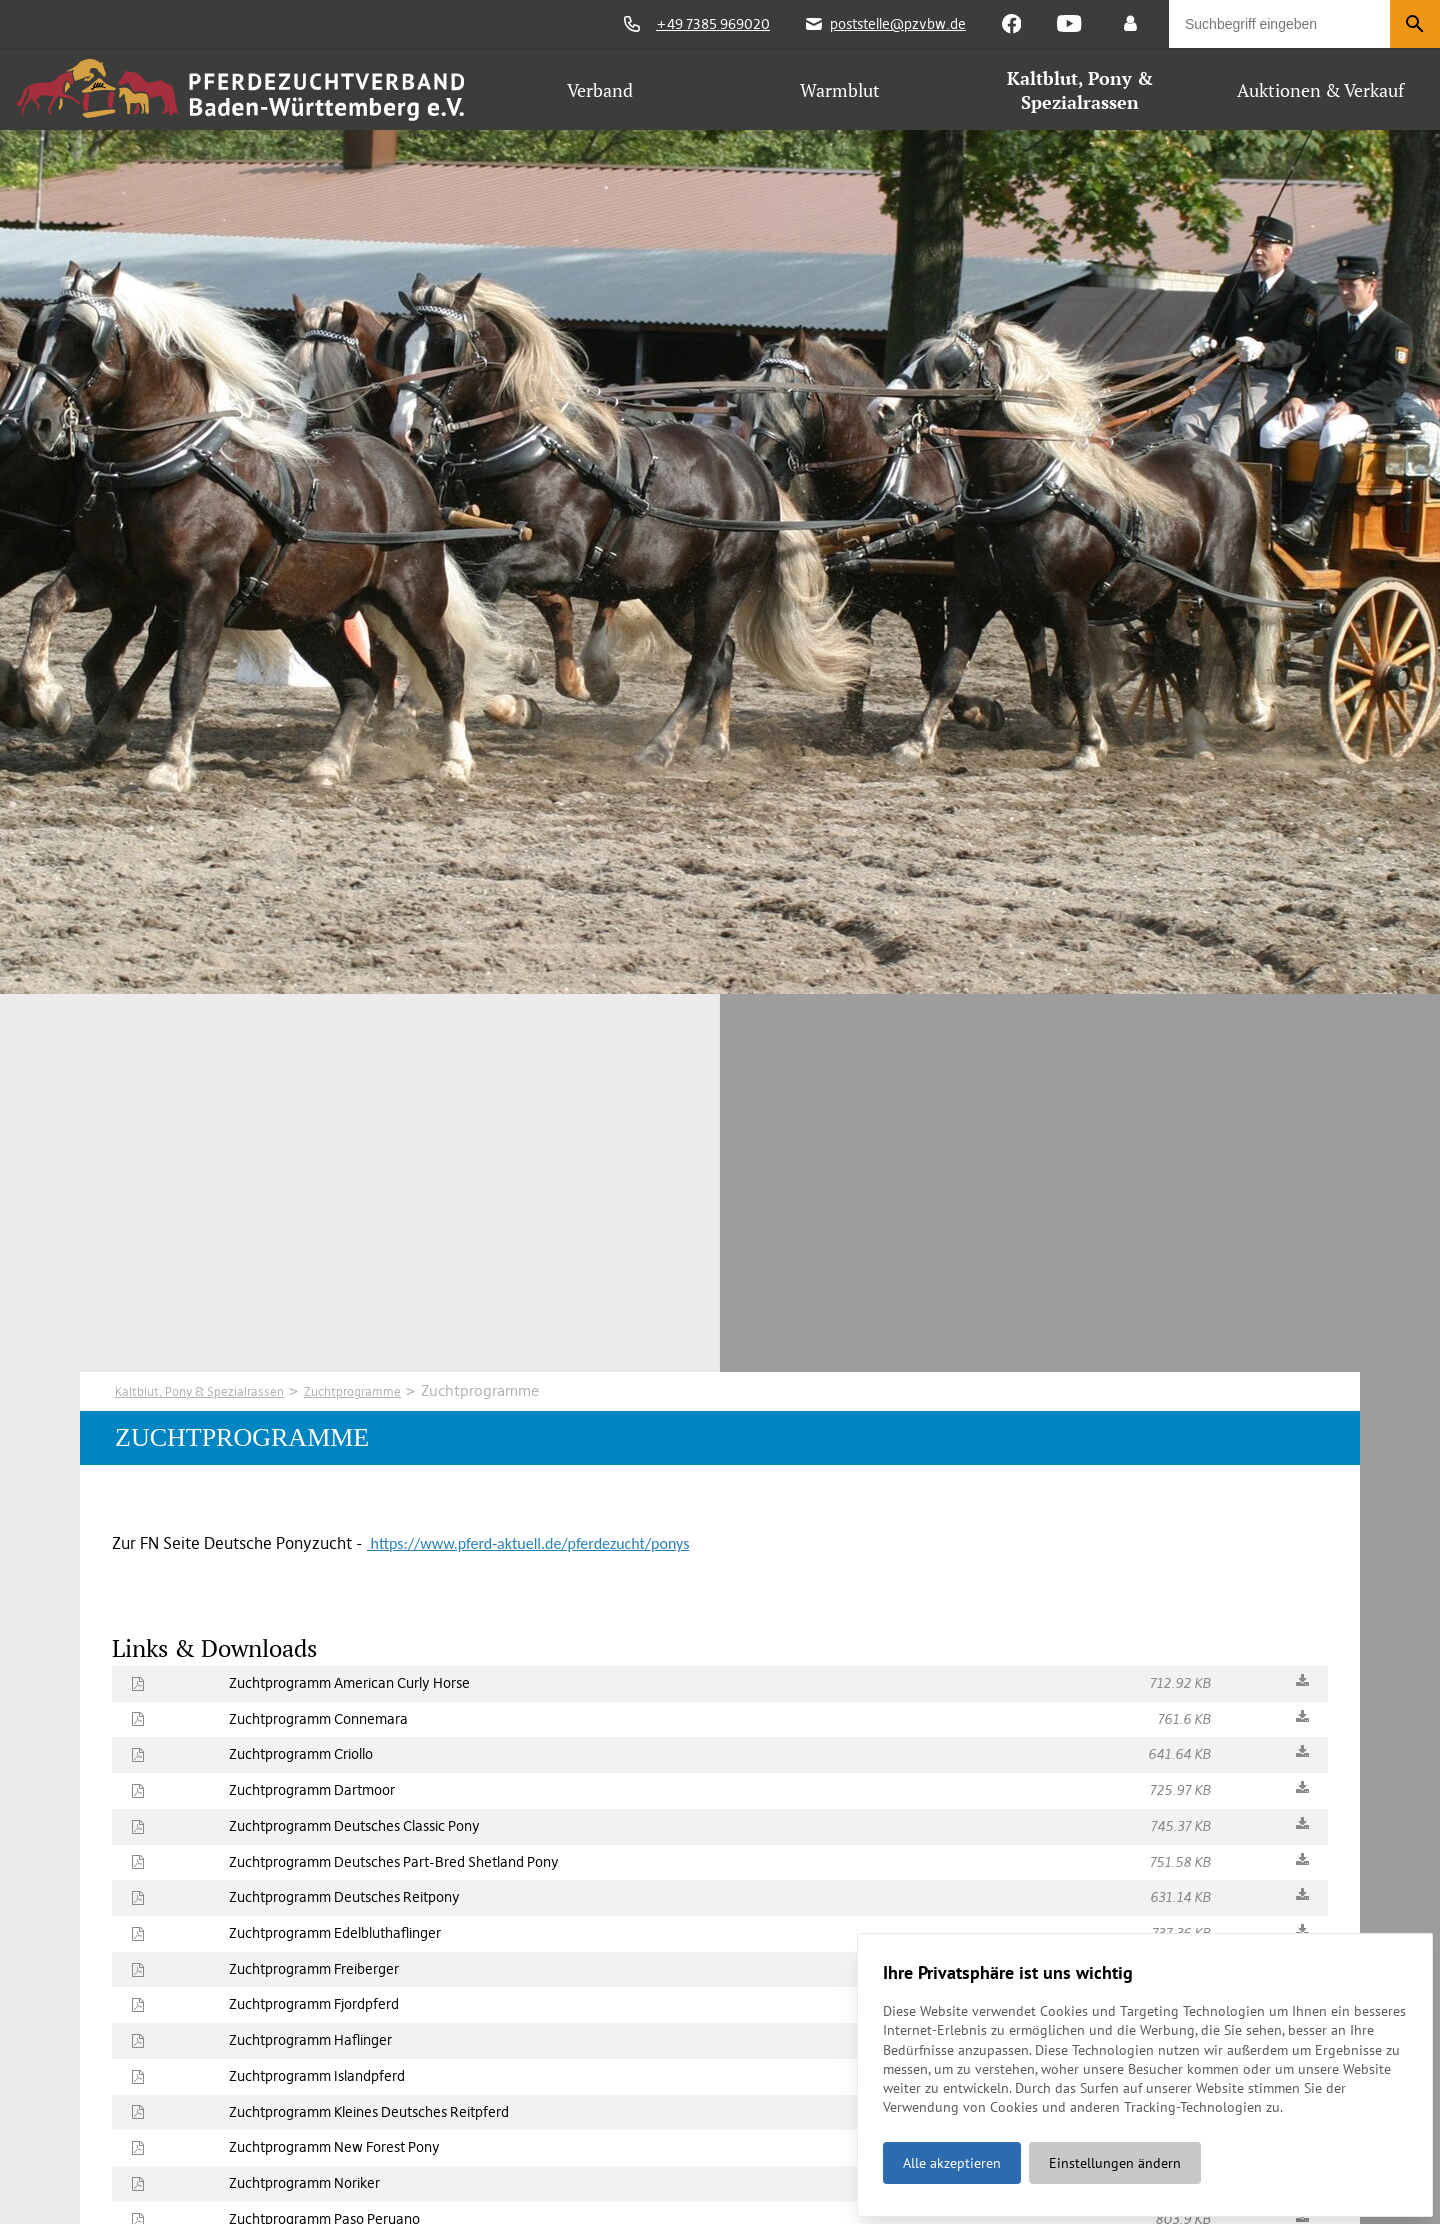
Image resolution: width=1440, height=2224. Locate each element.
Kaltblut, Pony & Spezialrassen (220, 1390)
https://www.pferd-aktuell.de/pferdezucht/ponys (528, 1543)
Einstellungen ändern (1113, 2154)
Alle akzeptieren (950, 2154)
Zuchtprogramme (404, 1390)
